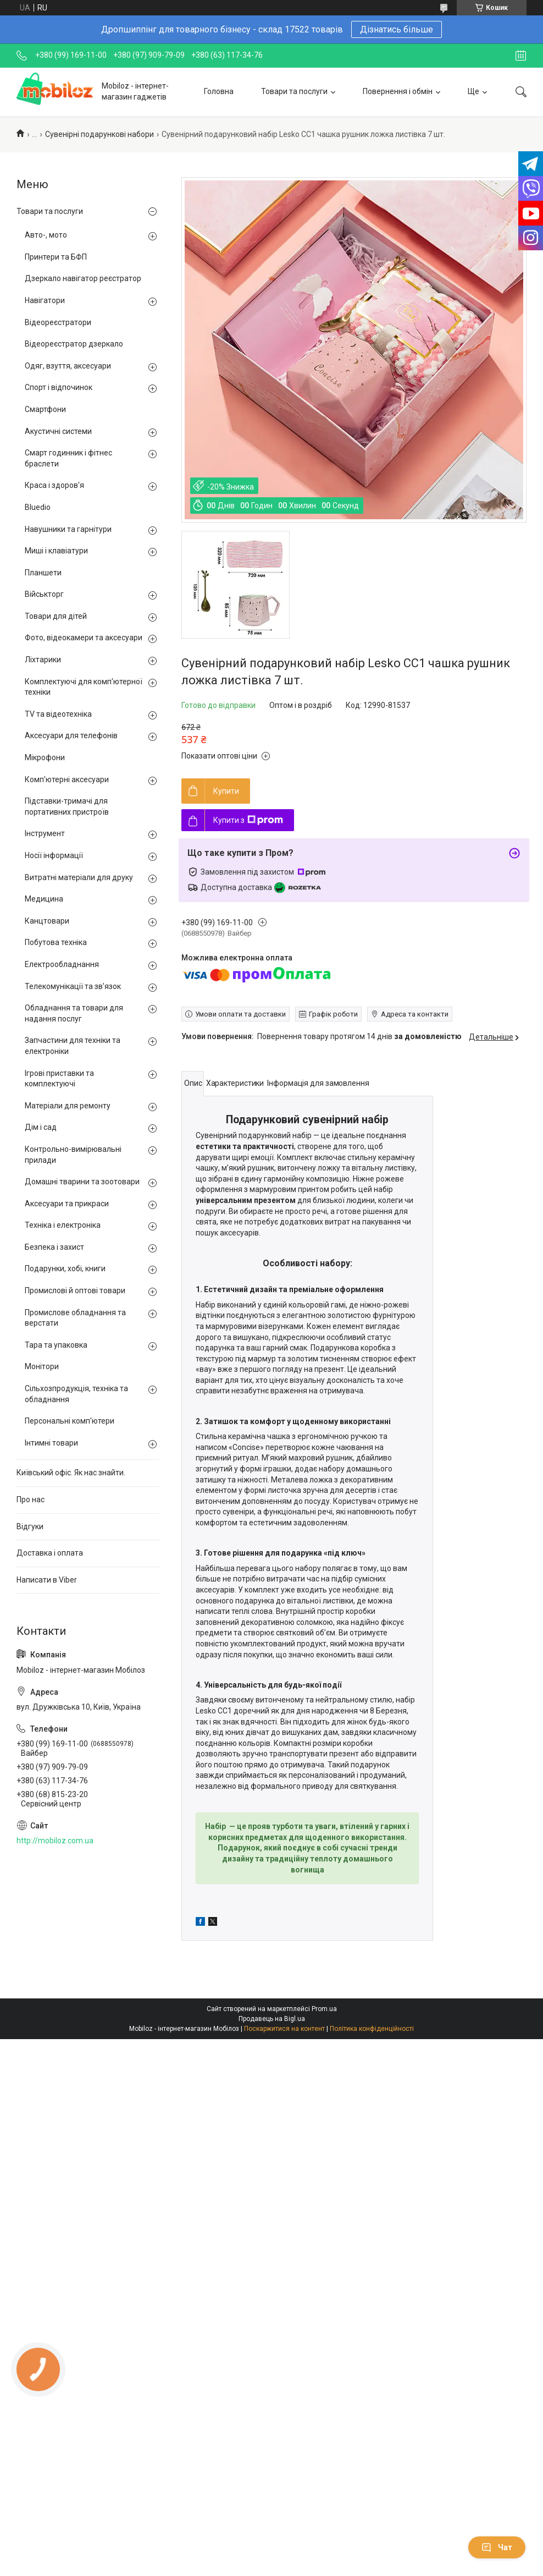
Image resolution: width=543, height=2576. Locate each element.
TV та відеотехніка (58, 714)
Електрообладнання (62, 964)
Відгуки (29, 1526)
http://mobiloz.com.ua (54, 1840)
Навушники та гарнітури (68, 529)
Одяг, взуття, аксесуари (68, 365)
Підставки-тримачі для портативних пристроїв (67, 806)
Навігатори (45, 300)
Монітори (42, 1366)
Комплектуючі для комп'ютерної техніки (83, 687)
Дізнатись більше (396, 29)
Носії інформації (54, 855)
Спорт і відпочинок (58, 387)
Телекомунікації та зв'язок (73, 986)
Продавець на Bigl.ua (272, 2019)
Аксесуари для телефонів (71, 735)
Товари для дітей (56, 616)
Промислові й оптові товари (75, 1290)
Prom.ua (324, 2009)
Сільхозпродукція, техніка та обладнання (76, 1394)
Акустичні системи (58, 431)
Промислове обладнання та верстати (75, 1318)
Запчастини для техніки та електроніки (72, 1046)
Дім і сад (41, 1127)
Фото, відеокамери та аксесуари (83, 637)
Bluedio (38, 507)
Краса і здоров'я (54, 485)
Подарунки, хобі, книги (65, 1268)
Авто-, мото (46, 234)
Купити (226, 791)
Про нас (30, 1499)
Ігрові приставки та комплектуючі (59, 1079)
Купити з (248, 820)
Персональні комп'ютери (69, 1420)
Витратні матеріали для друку (79, 877)
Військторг (44, 594)
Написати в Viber (46, 1579)
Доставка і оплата (49, 1552)
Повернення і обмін (398, 91)
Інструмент (45, 833)
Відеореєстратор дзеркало (74, 343)
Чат (496, 2547)
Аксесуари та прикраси (67, 1203)
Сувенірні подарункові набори (99, 134)
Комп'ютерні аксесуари (67, 779)
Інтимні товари (51, 1442)
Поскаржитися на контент (284, 2029)
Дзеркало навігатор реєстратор (83, 278)
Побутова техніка (56, 942)
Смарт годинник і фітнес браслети (68, 458)
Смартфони (45, 409)
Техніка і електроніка (63, 1225)
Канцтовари (47, 920)
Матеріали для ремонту (67, 1105)
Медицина (44, 898)
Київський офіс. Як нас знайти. (70, 1472)
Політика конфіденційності (372, 2029)
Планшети (43, 572)
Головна (219, 91)
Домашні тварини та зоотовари (82, 1181)
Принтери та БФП (56, 256)
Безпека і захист (54, 1247)
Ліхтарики (43, 659)
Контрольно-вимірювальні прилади (73, 1155)
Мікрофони (45, 757)
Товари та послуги (294, 91)
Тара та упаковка (56, 1345)
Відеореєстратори (58, 322)
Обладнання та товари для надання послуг (74, 1013)
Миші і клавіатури (56, 550)
